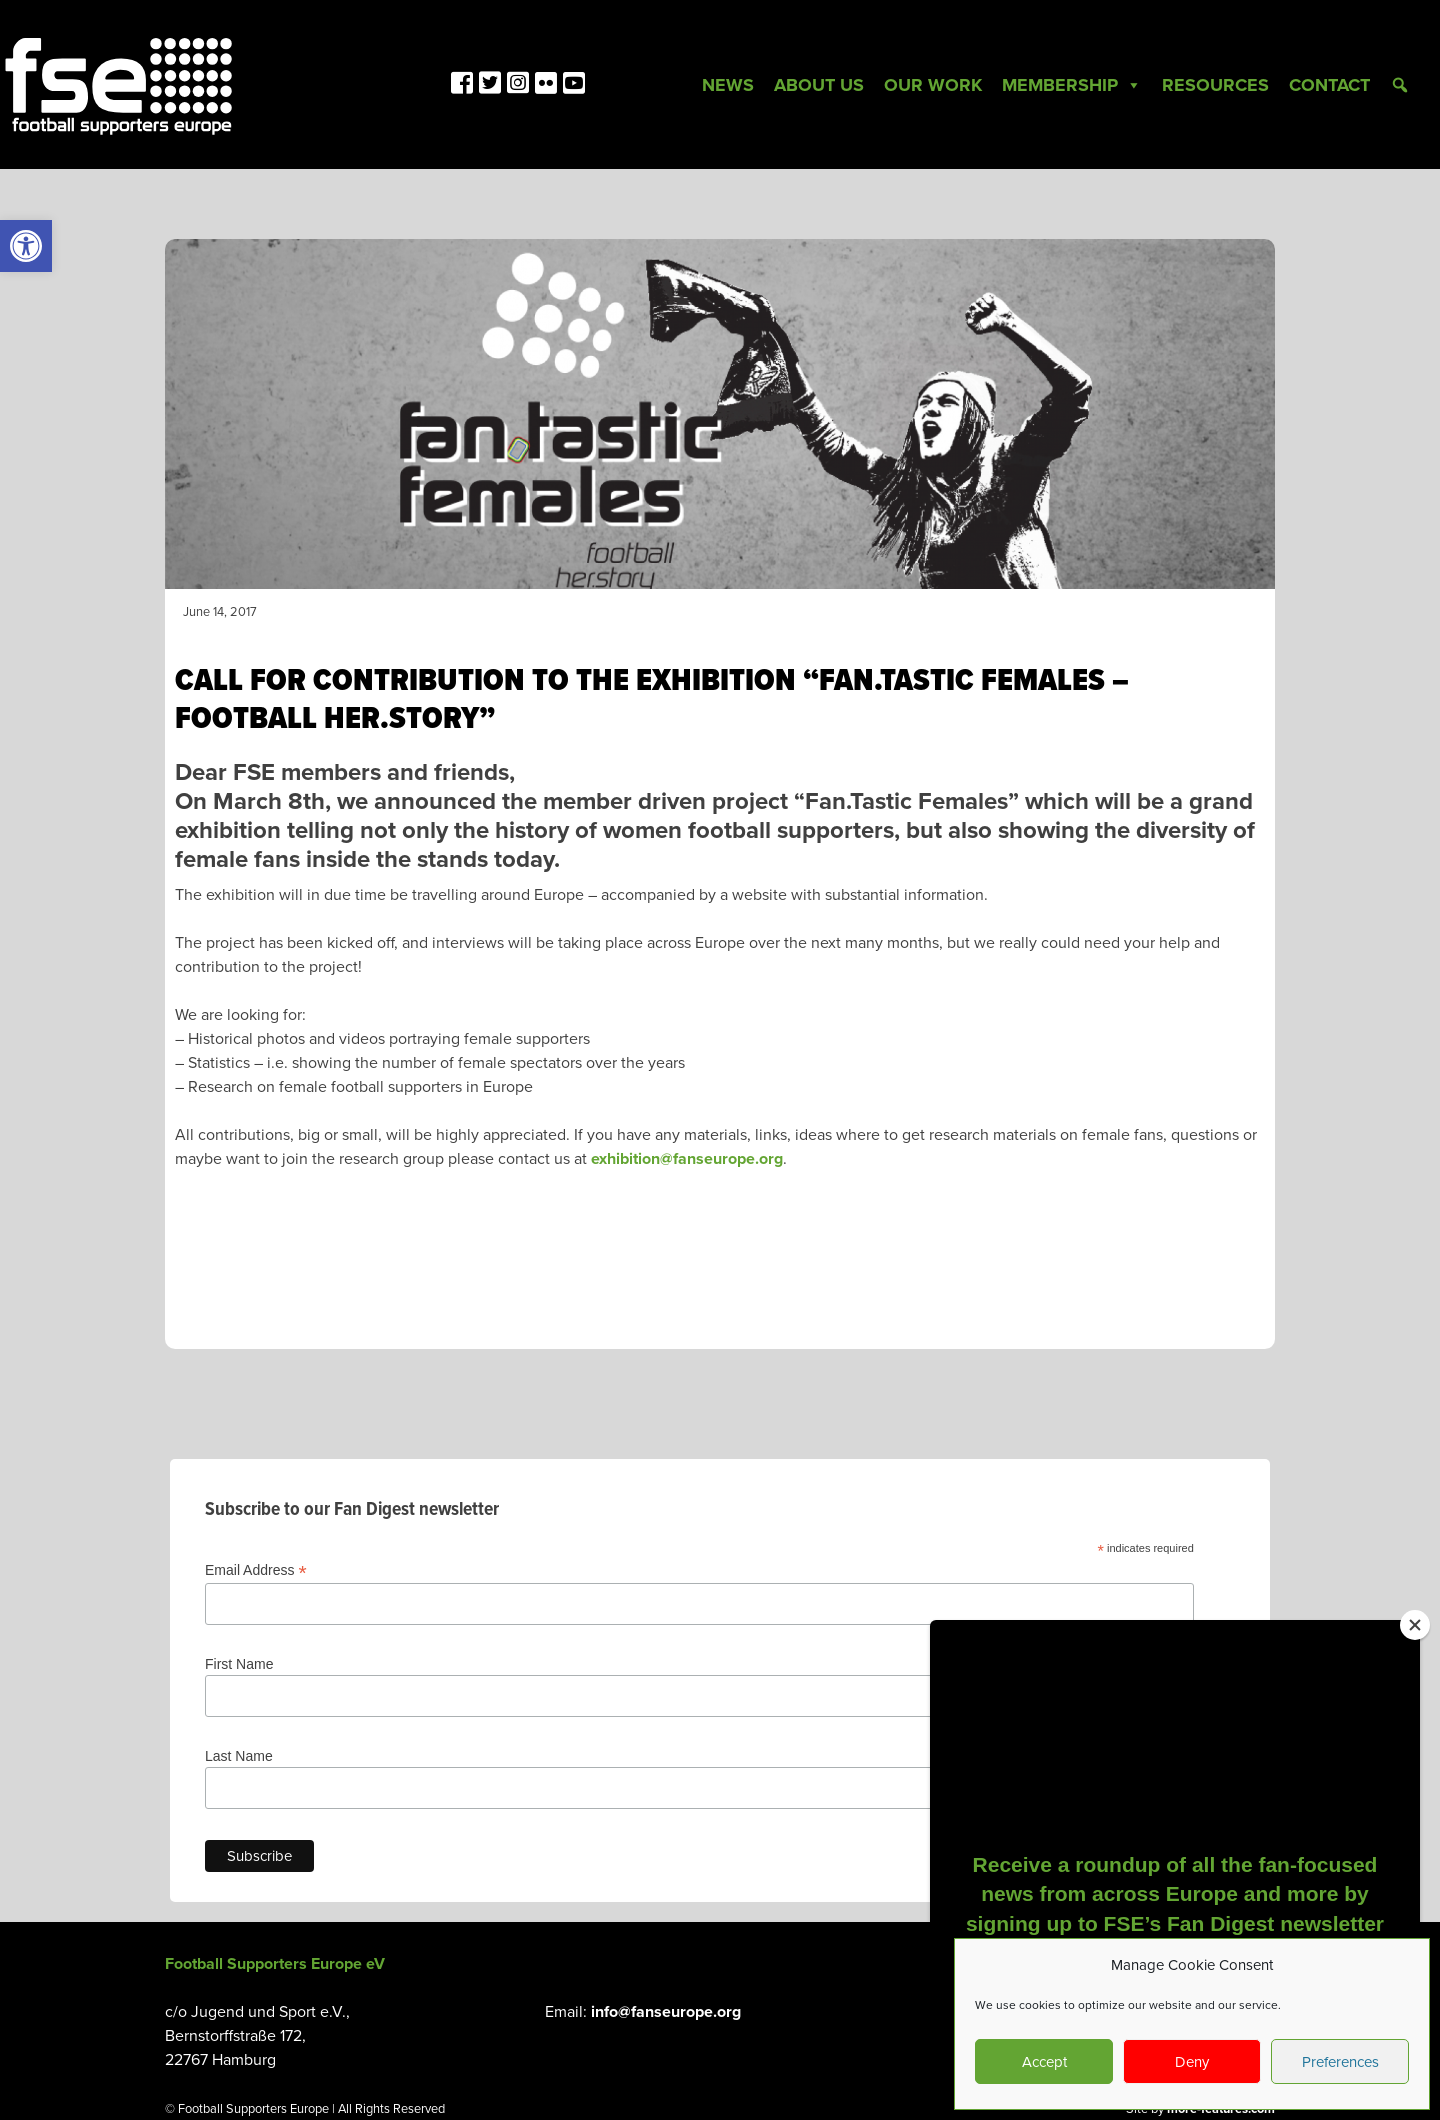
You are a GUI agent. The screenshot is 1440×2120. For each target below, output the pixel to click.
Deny (1192, 2062)
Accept (1044, 2062)
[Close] (1415, 1625)
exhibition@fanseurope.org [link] (687, 1159)
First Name (239, 1664)
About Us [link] (819, 85)
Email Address (256, 1570)
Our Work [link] (933, 85)
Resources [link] (1215, 85)
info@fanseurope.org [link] (666, 2012)
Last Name (239, 1756)
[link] (26, 246)
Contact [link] (1329, 85)
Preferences (1340, 2062)
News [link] (728, 85)
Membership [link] (1072, 85)
